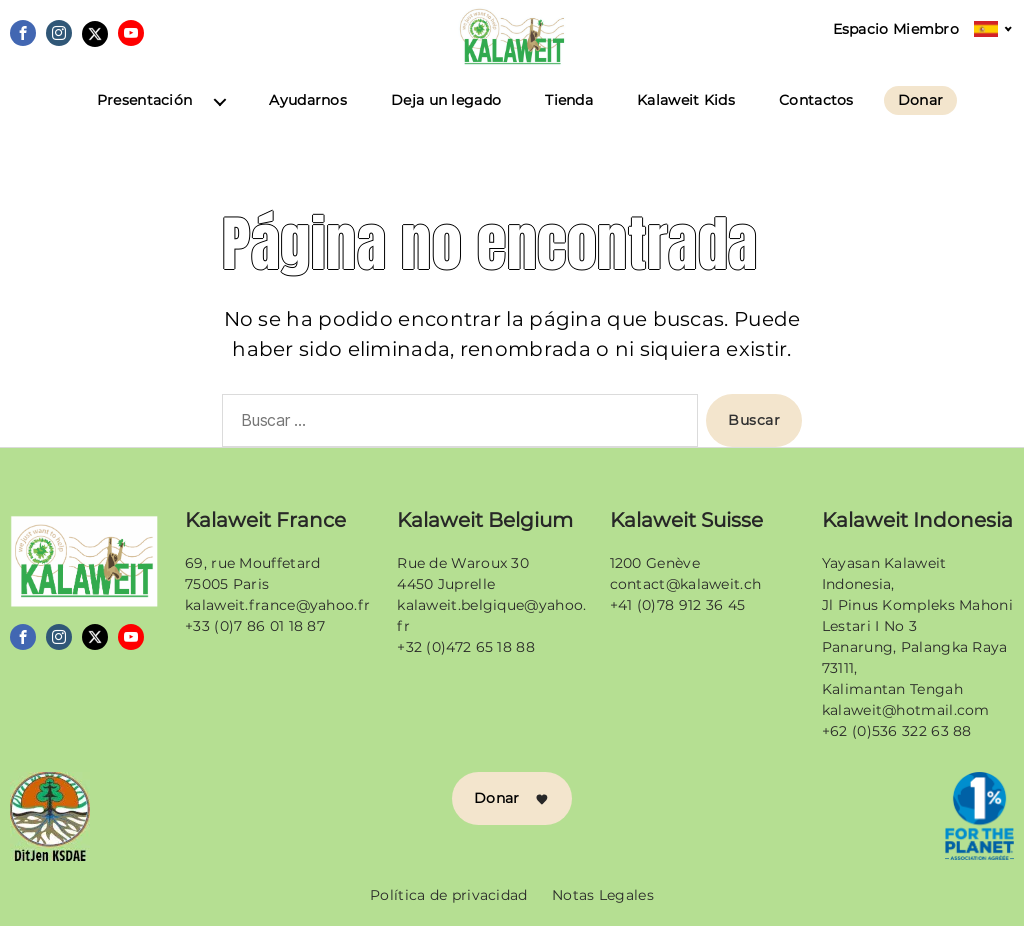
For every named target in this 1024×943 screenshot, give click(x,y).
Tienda (569, 118)
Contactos (816, 118)
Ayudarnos (308, 118)
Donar (921, 118)
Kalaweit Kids (686, 118)
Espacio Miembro (896, 29)
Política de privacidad (449, 912)
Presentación (145, 118)
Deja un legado (446, 118)
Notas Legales (603, 912)
